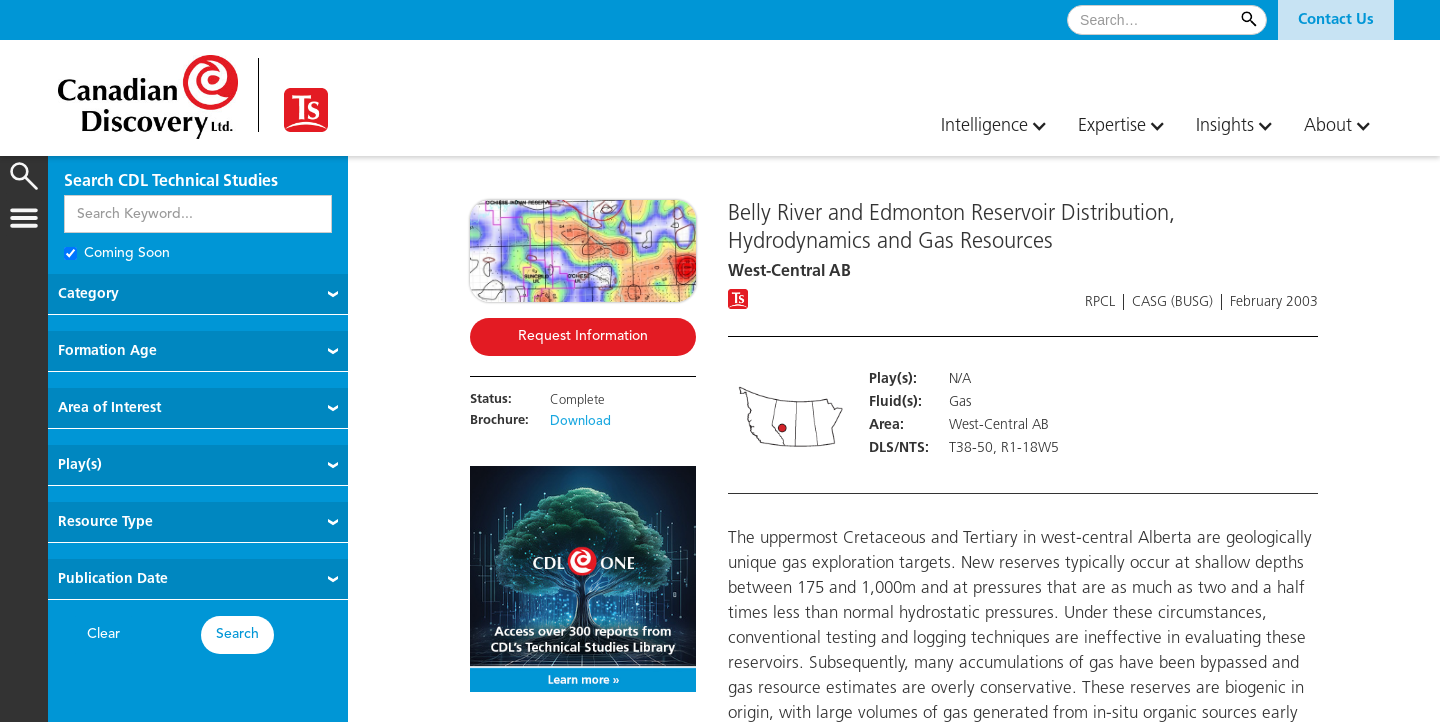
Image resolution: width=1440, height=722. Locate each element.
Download (580, 422)
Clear (103, 634)
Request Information (583, 336)
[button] (1336, 20)
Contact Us (1336, 20)
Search (237, 634)
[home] (148, 89)
